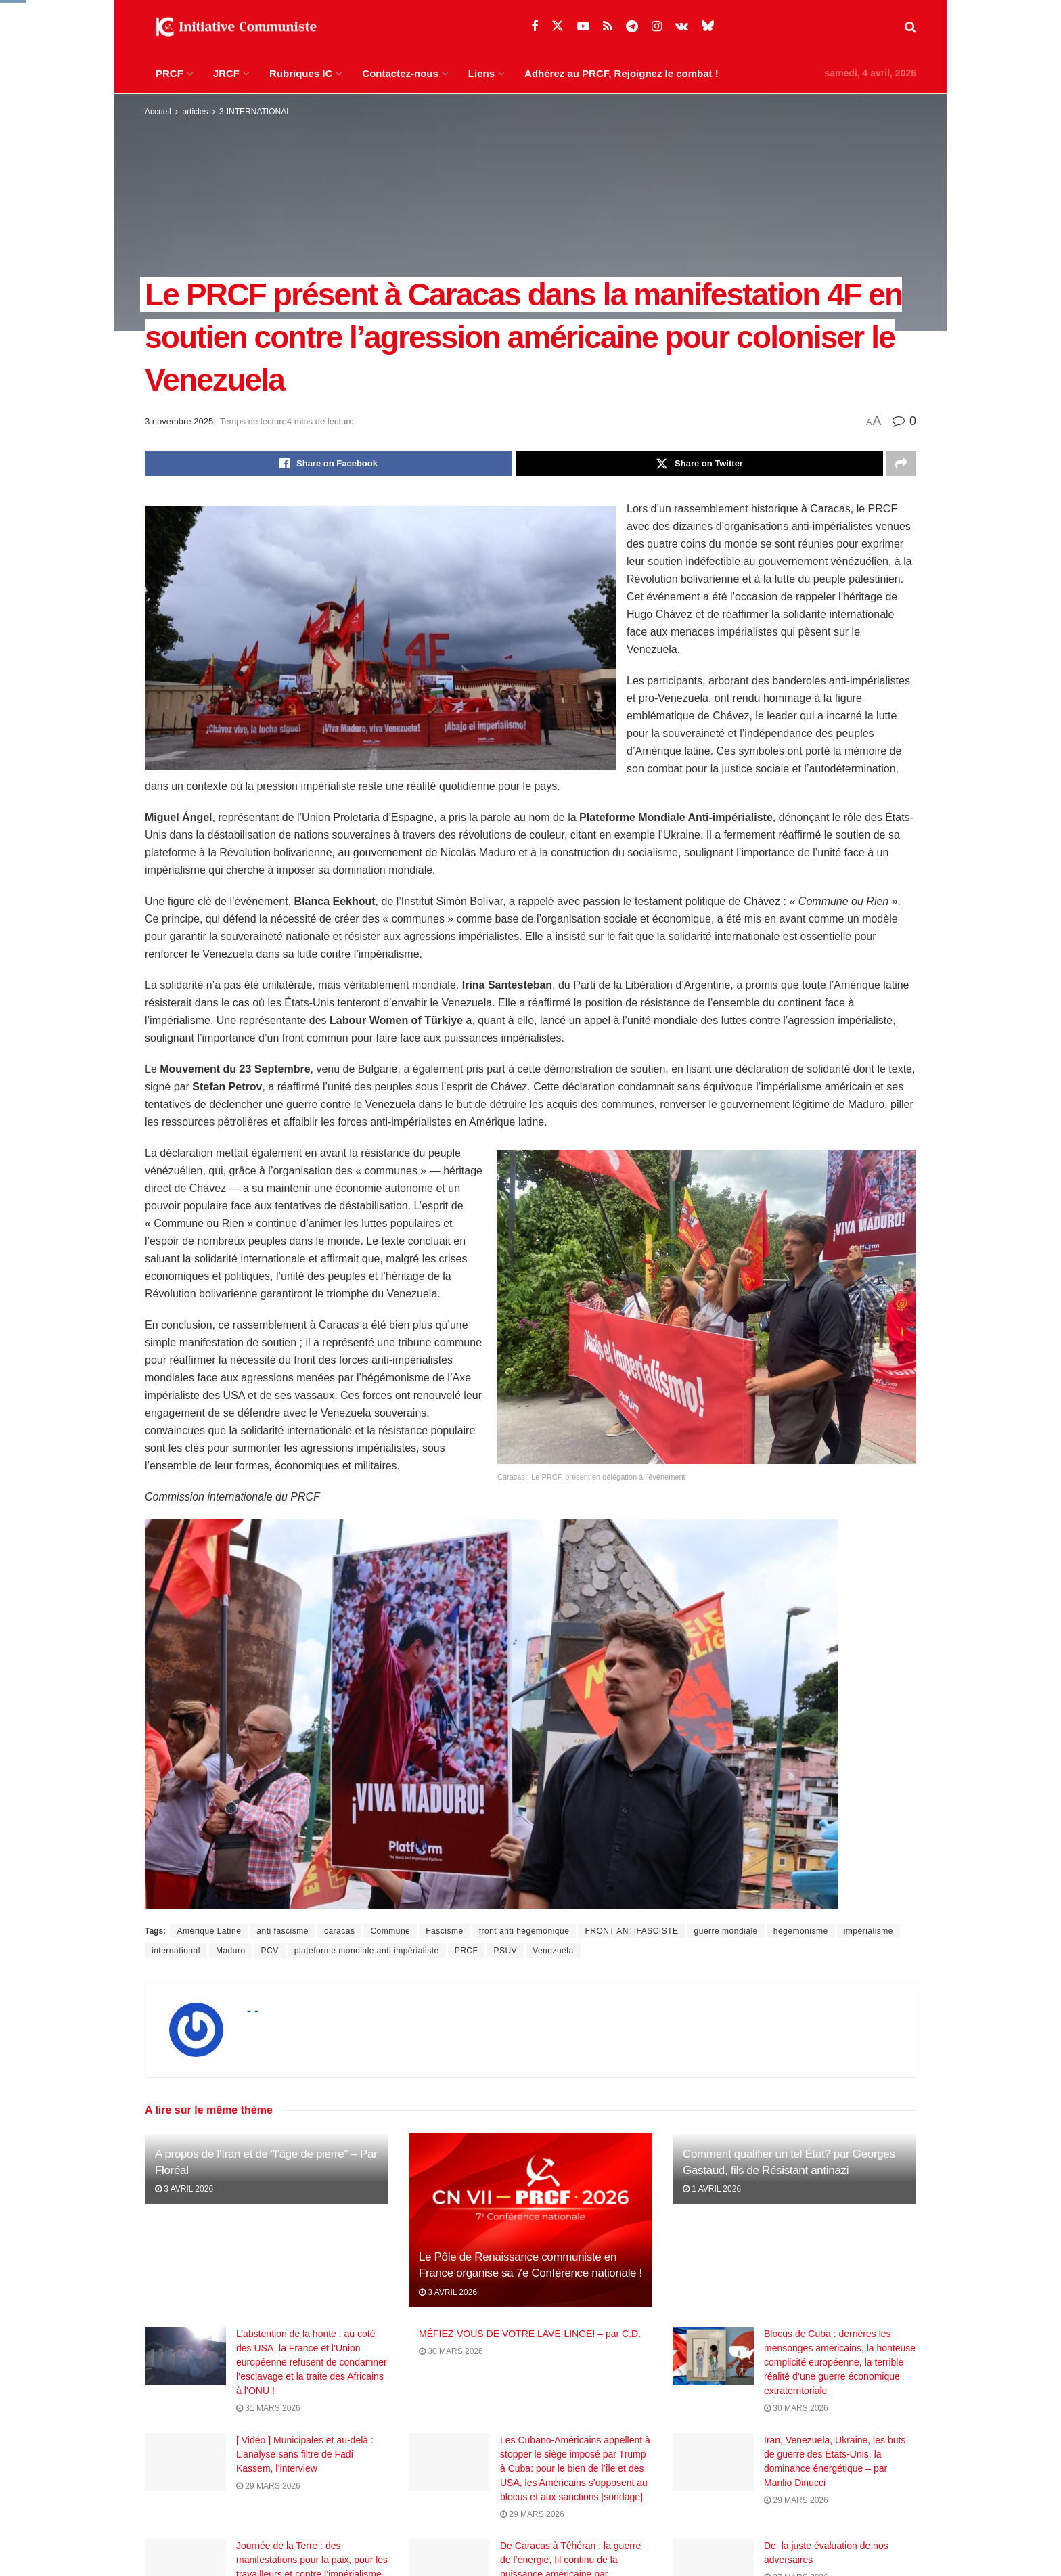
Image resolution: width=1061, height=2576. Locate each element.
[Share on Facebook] (328, 463)
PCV (270, 1950)
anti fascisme (282, 1931)
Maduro (231, 1950)
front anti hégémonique (524, 1931)
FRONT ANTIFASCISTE (631, 1931)
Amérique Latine (209, 1931)
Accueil (158, 111)
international (176, 1950)
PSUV (505, 1950)
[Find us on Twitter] (557, 26)
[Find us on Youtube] (583, 27)
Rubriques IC (300, 73)
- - (252, 2011)
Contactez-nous (400, 73)
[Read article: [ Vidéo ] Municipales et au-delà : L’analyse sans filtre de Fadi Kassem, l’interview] (185, 2474)
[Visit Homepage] (233, 27)
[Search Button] (910, 27)
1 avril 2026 (712, 2189)
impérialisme (868, 1931)
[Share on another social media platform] (901, 463)
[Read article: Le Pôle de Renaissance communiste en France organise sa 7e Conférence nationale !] (530, 2220)
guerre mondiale (726, 1931)
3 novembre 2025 (179, 421)
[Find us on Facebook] (534, 27)
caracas (339, 1931)
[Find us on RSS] (607, 27)
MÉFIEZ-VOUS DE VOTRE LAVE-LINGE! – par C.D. (530, 2333)
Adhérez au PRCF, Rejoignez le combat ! (621, 73)
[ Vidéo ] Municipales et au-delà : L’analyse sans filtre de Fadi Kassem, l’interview (305, 2465)
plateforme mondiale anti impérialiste (366, 1950)
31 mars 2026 (268, 2408)
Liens (481, 73)
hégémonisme (800, 1931)
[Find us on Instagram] (657, 27)
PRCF (169, 73)
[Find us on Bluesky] (708, 26)
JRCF (226, 73)
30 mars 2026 (451, 2351)
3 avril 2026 (184, 2189)
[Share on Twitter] (699, 463)
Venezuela (553, 1950)
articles (195, 111)
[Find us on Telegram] (632, 27)
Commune (390, 1931)
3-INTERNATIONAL (255, 111)
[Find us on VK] (681, 27)
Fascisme (444, 1931)
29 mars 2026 (268, 2497)
